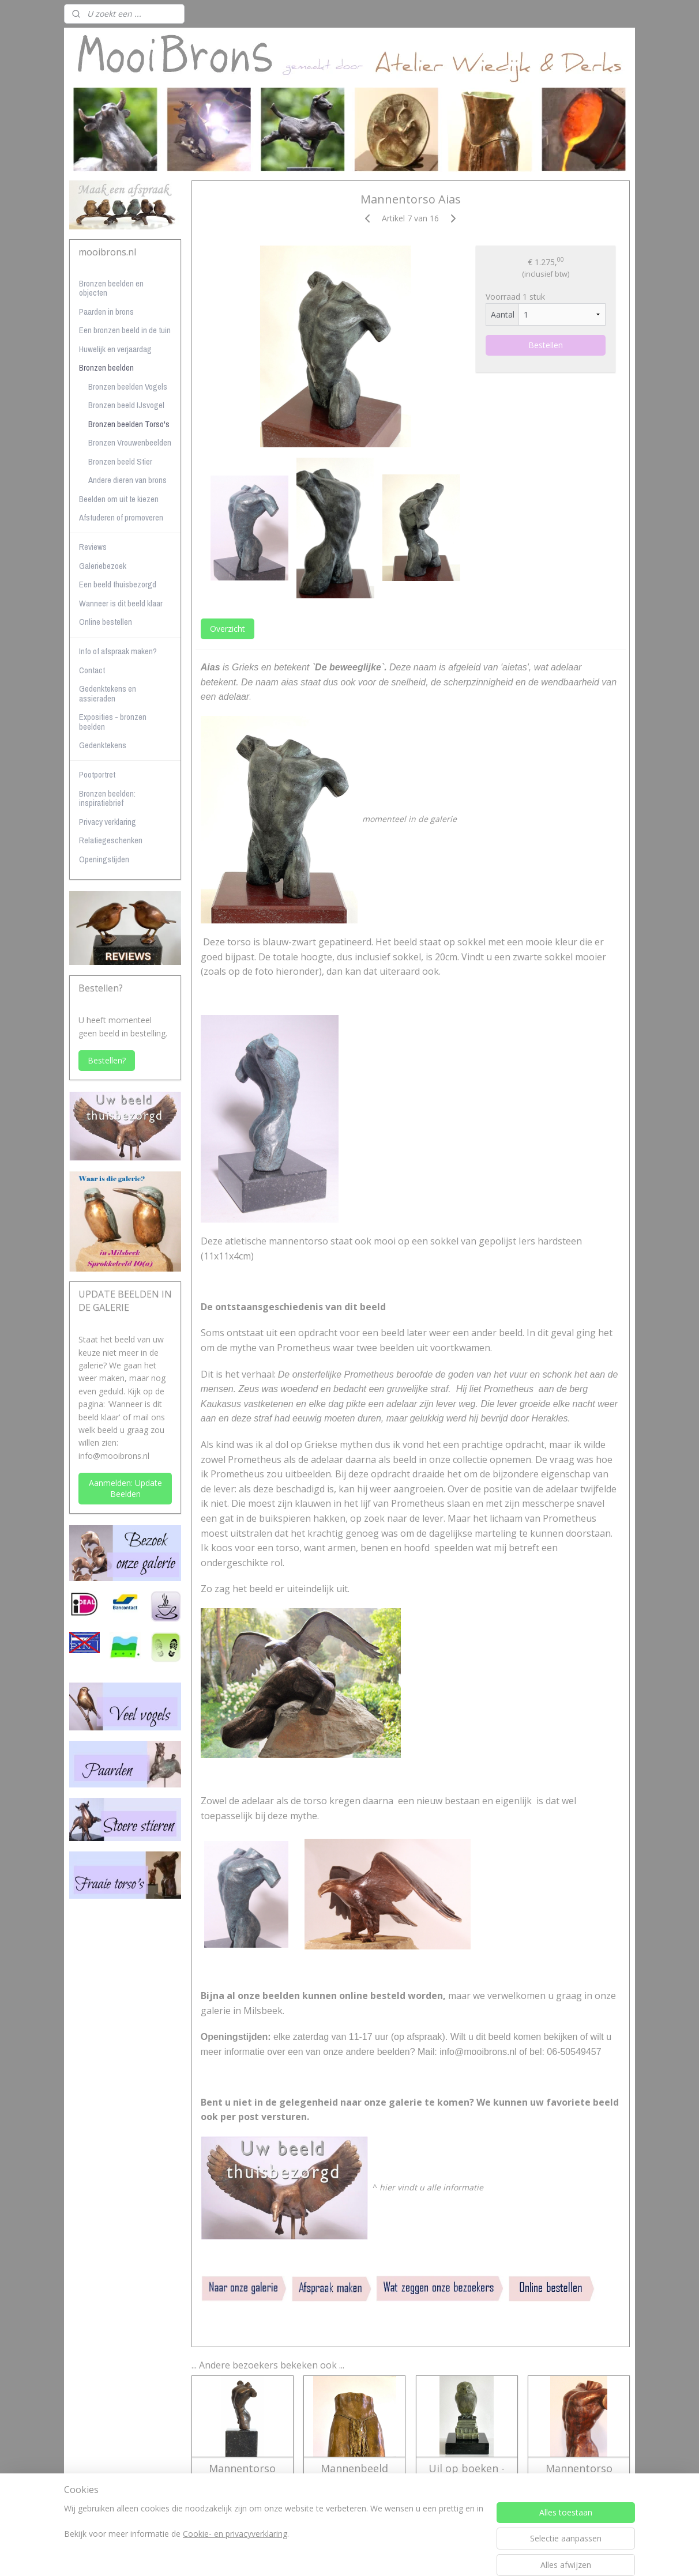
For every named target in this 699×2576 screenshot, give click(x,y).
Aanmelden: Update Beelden (125, 1488)
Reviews (93, 547)
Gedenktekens (102, 745)
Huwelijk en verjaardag (115, 349)
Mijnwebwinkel (474, 2555)
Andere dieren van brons (127, 480)
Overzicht (227, 628)
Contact (92, 670)
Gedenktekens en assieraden (107, 693)
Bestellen (545, 345)
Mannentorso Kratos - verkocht (579, 2474)
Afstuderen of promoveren (121, 517)
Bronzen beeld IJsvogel (126, 405)
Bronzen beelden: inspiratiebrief (107, 798)
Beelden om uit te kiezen (119, 499)
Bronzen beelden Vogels (127, 386)
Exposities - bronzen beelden (112, 722)
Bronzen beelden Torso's (129, 424)
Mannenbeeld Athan (354, 2474)
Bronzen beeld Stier (120, 461)
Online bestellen (105, 622)
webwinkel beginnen (373, 2555)
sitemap (305, 2555)
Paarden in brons (106, 312)
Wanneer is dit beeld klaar (121, 603)
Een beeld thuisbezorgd (117, 584)
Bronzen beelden (106, 367)
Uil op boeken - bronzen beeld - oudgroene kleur (467, 2481)
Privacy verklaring (107, 822)
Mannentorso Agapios (242, 2474)
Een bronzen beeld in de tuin (125, 330)
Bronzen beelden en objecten (111, 288)
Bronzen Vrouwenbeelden (129, 442)
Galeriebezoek (102, 566)
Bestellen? (107, 1060)
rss (329, 2555)
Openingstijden (104, 859)
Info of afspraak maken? (118, 651)
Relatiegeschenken (110, 840)
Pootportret (97, 774)
